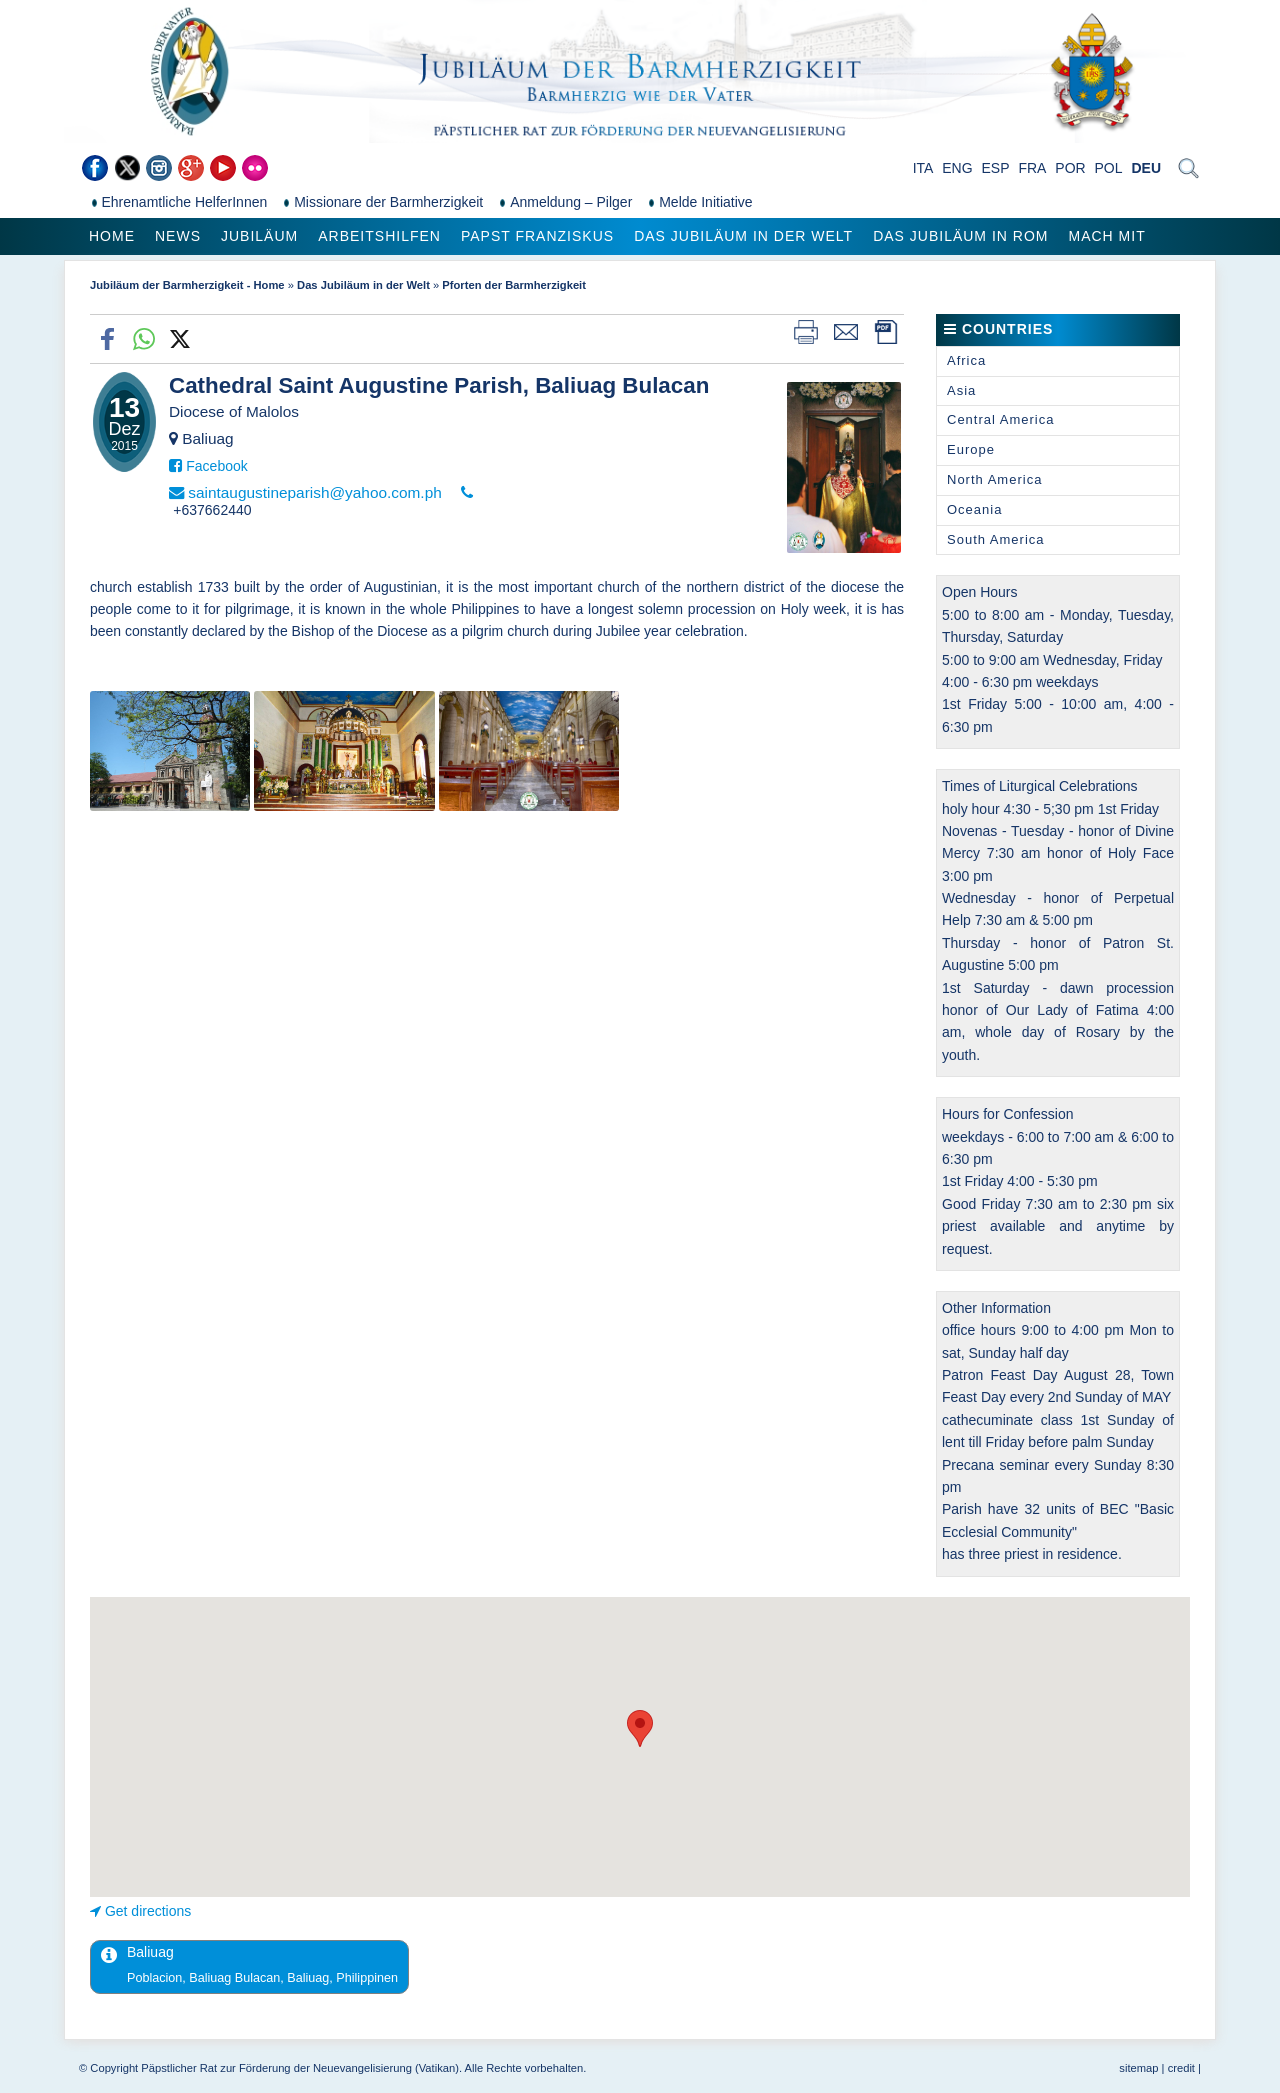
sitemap (1138, 2068)
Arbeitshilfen (379, 236)
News (178, 236)
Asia (961, 390)
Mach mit (1106, 236)
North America (994, 479)
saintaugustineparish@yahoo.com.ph (314, 492)
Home (112, 236)
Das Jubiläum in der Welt (743, 236)
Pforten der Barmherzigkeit (514, 285)
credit (1181, 2068)
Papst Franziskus (537, 236)
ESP (996, 168)
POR (1070, 168)
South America (996, 539)
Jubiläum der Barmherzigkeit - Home (187, 285)
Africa (966, 360)
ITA (923, 168)
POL (1109, 168)
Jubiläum (259, 236)
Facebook (216, 466)
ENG (957, 168)
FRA (1032, 168)
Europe (971, 449)
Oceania (974, 509)
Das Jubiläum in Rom (960, 236)
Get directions (148, 1911)
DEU (1146, 168)
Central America (1000, 419)
